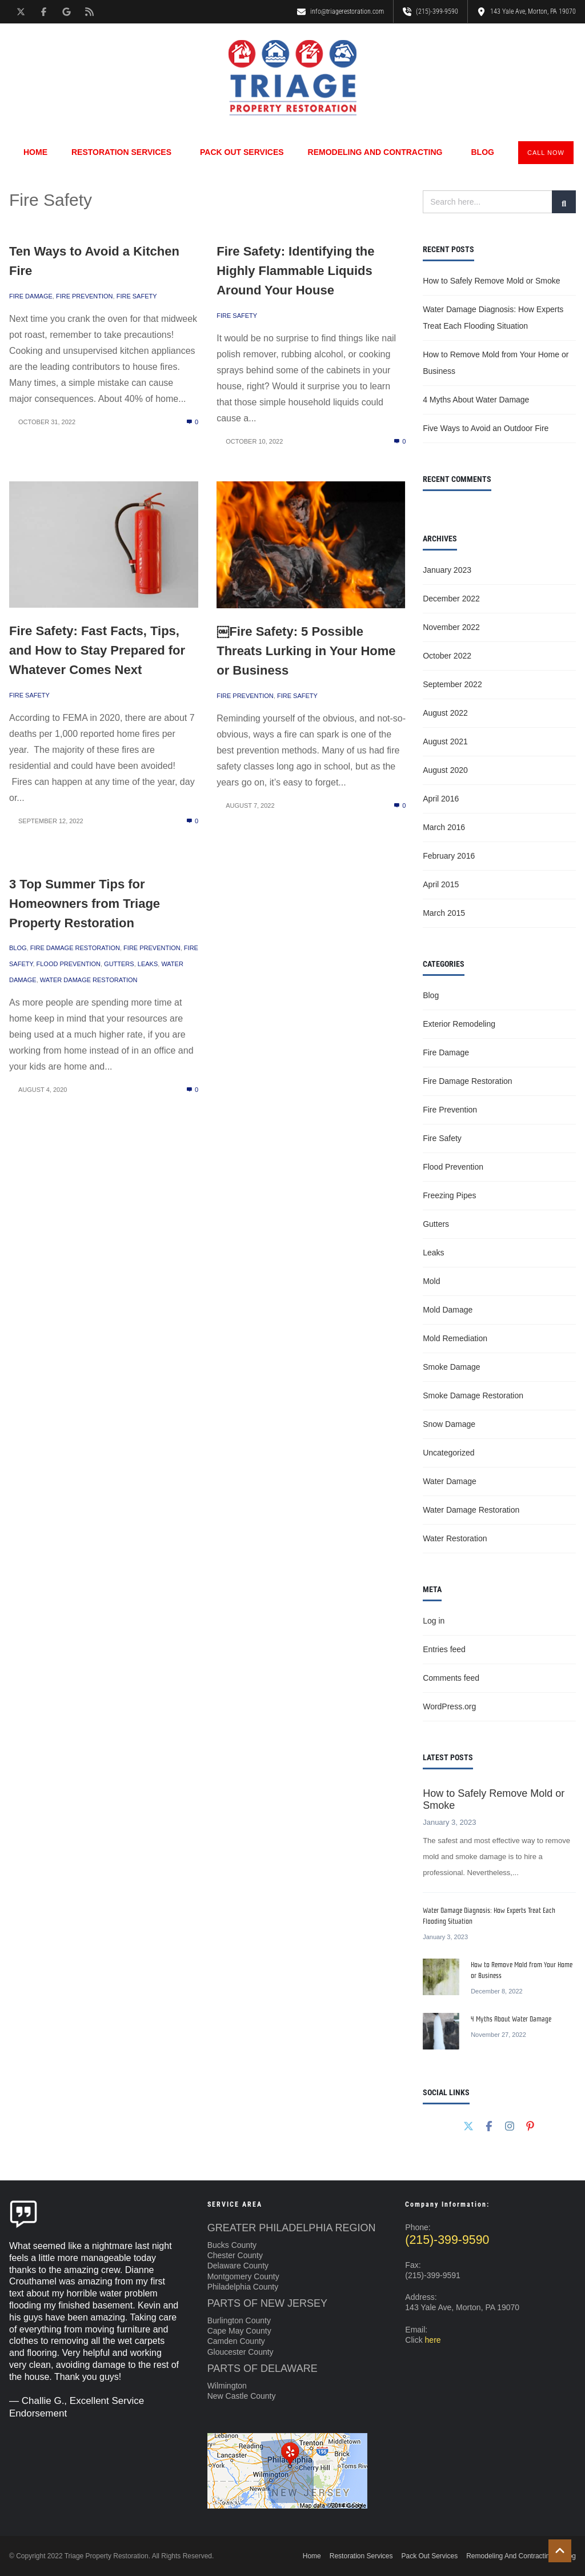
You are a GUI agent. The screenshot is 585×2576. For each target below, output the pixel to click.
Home (35, 152)
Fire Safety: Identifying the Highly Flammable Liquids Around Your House (295, 270)
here (433, 2339)
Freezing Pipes (449, 1195)
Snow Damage (449, 1424)
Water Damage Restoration (89, 979)
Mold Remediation (455, 1338)
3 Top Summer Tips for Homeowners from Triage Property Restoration (84, 903)
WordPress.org (449, 1706)
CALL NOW (545, 152)
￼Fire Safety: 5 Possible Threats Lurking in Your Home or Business (306, 650)
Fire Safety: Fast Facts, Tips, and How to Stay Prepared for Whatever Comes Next (97, 650)
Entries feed (444, 1649)
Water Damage (449, 1481)
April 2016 (441, 798)
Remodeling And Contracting (377, 152)
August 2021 (445, 741)
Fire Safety (137, 296)
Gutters (119, 963)
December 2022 (451, 598)
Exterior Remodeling (459, 1023)
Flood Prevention (69, 963)
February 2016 (449, 855)
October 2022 (447, 655)
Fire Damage (31, 296)
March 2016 (444, 827)
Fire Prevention (84, 296)
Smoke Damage (451, 1366)
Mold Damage (447, 1309)
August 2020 (445, 770)
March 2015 (444, 913)
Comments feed (451, 1677)
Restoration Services (123, 152)
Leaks (148, 963)
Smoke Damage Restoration (473, 1395)
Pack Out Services (242, 152)
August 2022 (445, 712)
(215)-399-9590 (447, 2240)
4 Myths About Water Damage (476, 399)
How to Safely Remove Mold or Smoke (491, 280)
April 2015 (441, 884)
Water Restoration (455, 1538)
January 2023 (447, 570)
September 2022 (452, 684)
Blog (482, 152)
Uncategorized (448, 1452)
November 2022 (451, 627)
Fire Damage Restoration (75, 947)
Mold (431, 1281)
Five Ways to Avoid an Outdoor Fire (485, 428)
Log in (433, 1620)
